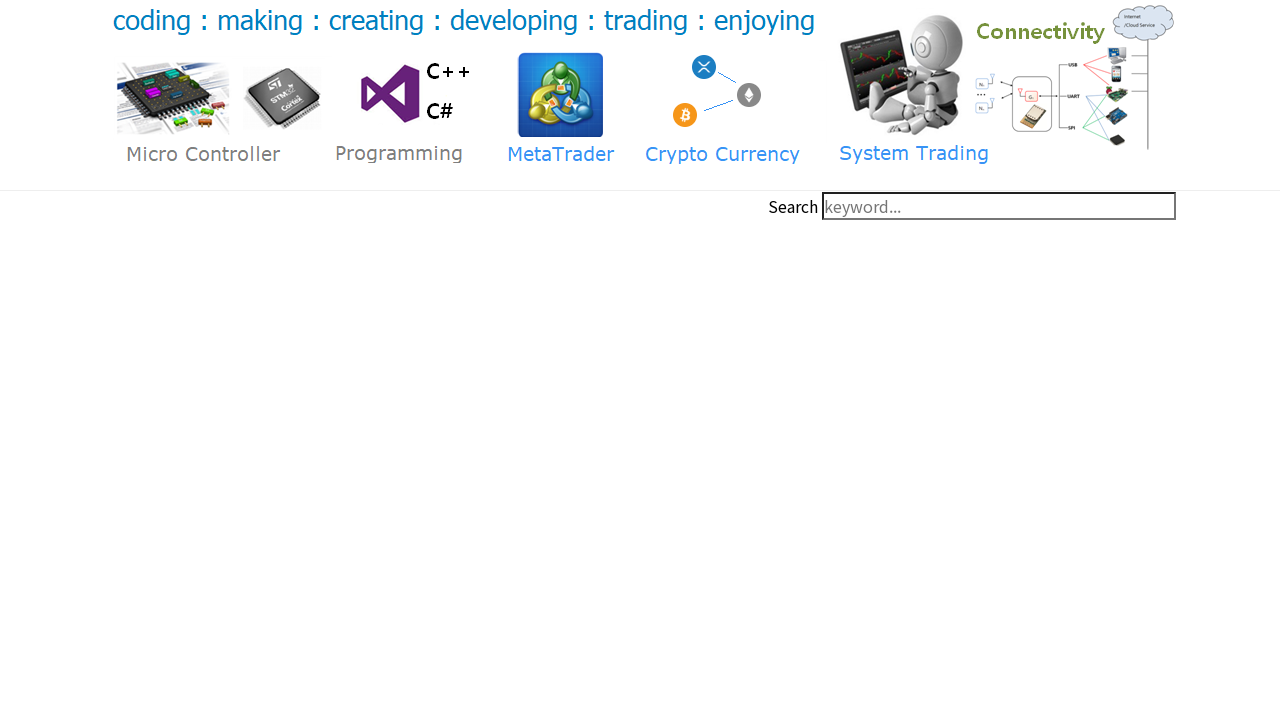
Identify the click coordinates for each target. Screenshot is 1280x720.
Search (793, 206)
